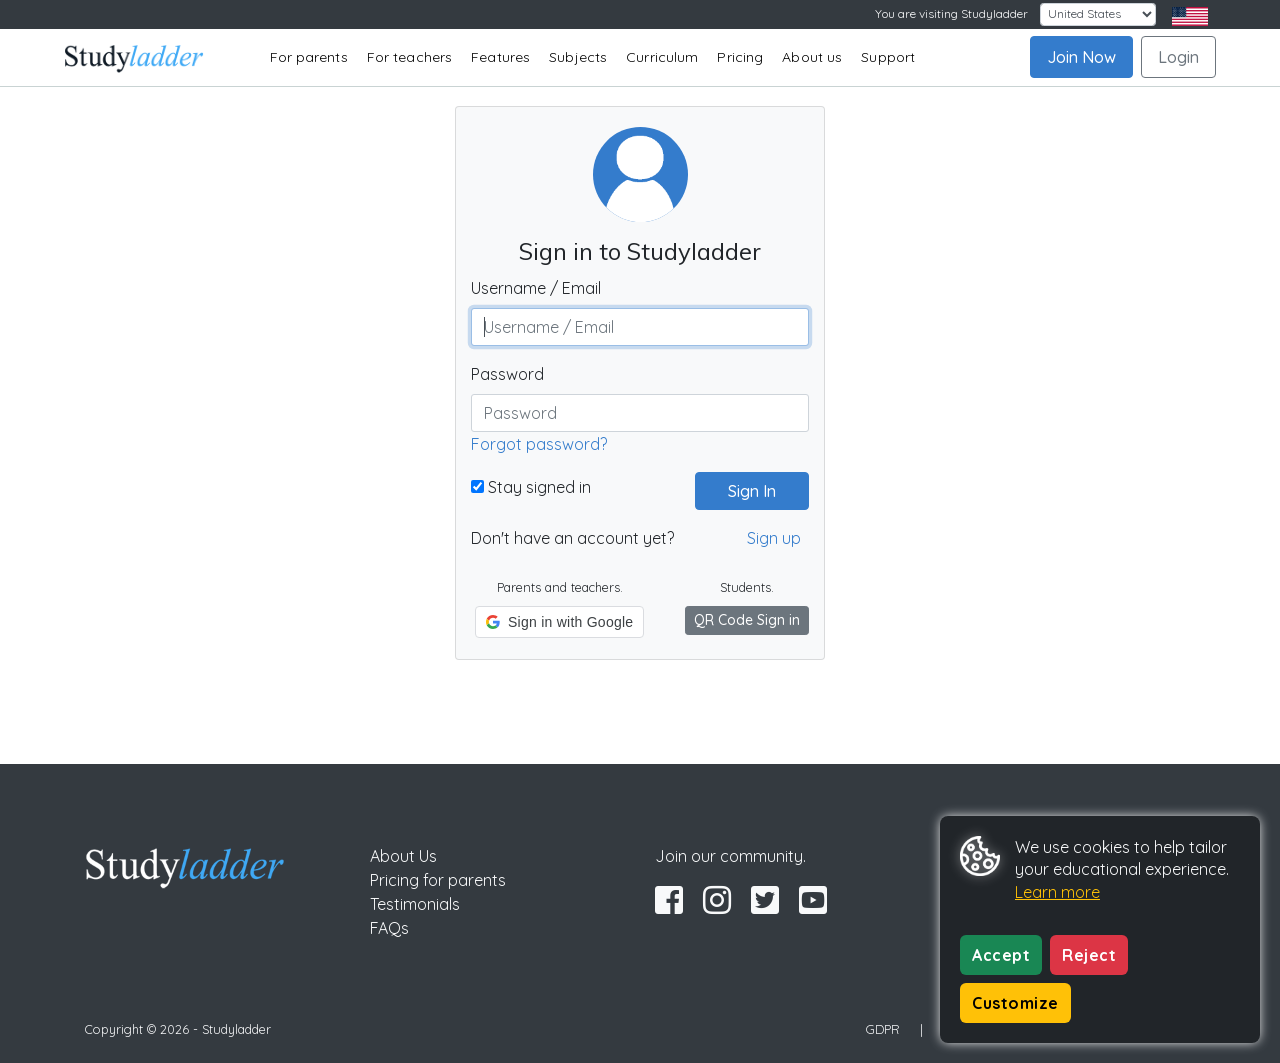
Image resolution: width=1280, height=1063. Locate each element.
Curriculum (662, 57)
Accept (1001, 955)
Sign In (744, 491)
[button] (559, 622)
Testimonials (415, 904)
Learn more (1057, 892)
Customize (1015, 1003)
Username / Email (536, 288)
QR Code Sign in (747, 620)
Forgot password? (539, 444)
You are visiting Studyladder (951, 13)
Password (507, 374)
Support (888, 57)
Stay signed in (531, 487)
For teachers (409, 57)
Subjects (578, 57)
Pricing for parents (438, 880)
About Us (403, 856)
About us (812, 57)
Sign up (774, 538)
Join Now (1081, 57)
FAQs (389, 928)
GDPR (883, 1029)
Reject (1089, 955)
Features (500, 57)
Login (1178, 57)
